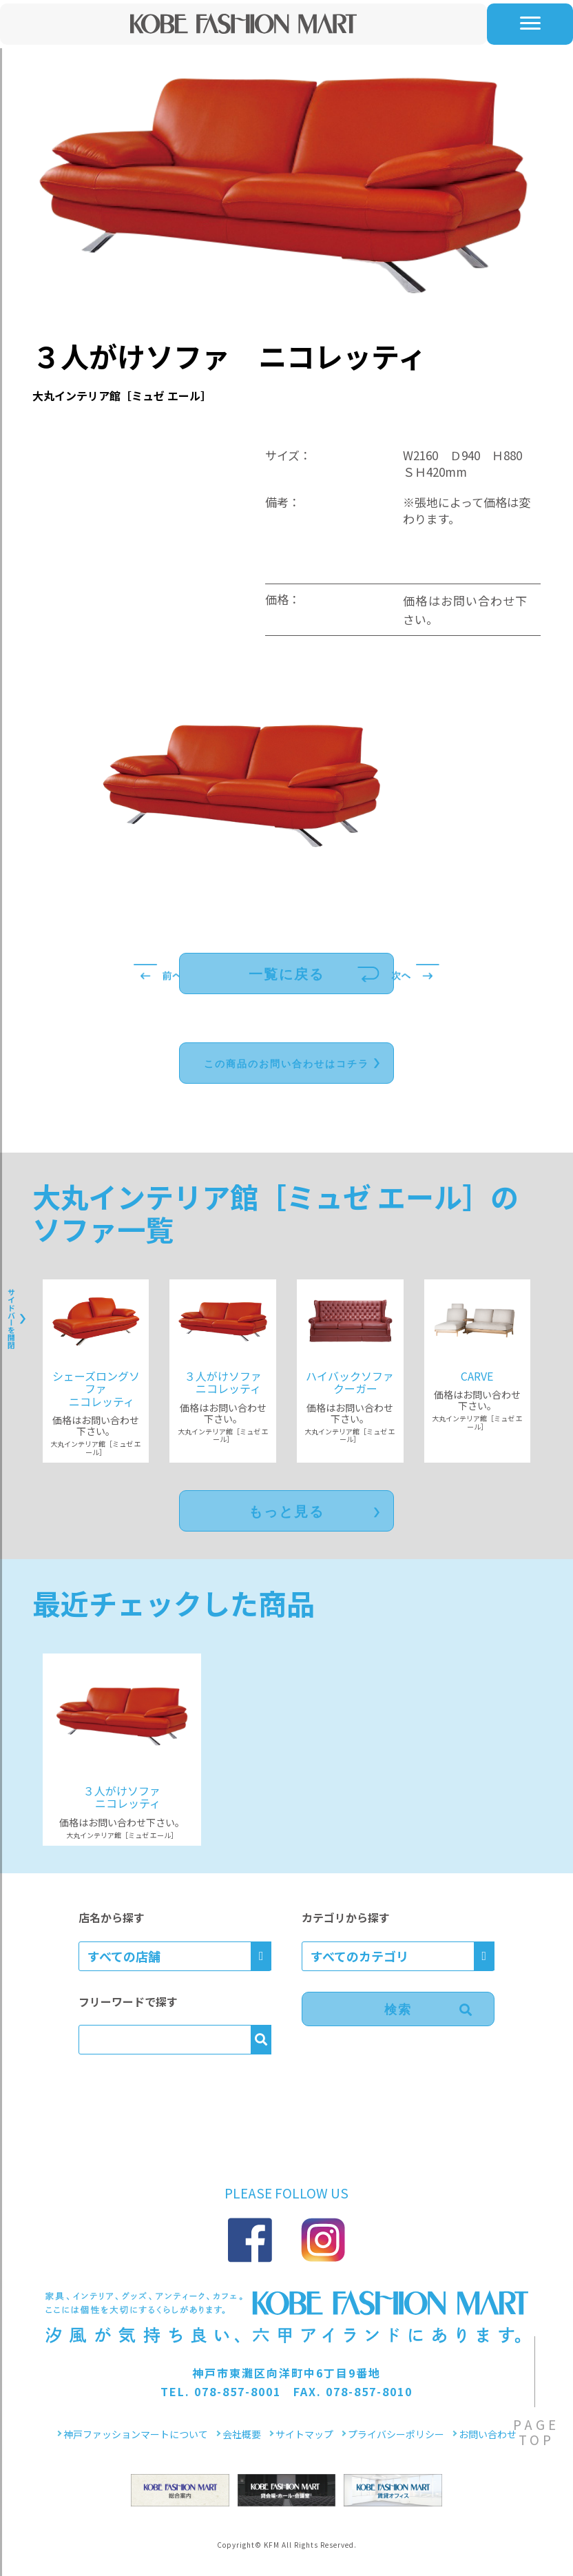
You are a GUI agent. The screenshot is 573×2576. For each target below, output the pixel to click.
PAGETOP (536, 2432)
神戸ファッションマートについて (135, 2434)
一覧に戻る (286, 974)
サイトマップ (304, 2434)
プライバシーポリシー (396, 2434)
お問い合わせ (488, 2434)
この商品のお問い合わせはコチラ (286, 1063)
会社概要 (241, 2434)
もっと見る (286, 1511)
